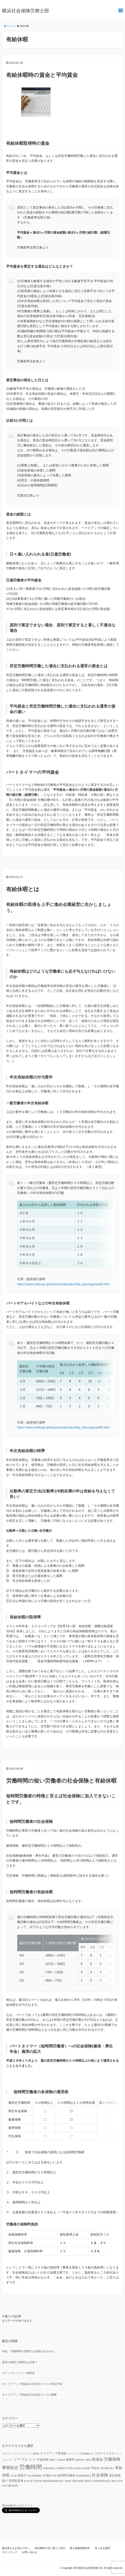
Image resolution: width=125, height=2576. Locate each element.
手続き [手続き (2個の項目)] (95, 2468)
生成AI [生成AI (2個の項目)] (47, 2475)
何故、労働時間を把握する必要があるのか (28, 2351)
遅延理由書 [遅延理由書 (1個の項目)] (77, 2481)
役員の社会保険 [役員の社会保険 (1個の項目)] (82, 2468)
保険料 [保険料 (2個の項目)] (70, 2459)
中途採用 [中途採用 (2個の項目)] (42, 2459)
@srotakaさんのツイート (17, 2505)
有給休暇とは (22, 889)
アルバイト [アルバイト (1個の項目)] (7, 2453)
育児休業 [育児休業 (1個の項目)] (38, 2481)
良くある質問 (102, 2548)
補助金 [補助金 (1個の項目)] (68, 2481)
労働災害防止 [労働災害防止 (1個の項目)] (49, 2468)
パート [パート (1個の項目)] (118, 2453)
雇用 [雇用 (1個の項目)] (113, 2481)
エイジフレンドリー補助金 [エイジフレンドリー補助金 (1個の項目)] (26, 2453)
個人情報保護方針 (80, 2548)
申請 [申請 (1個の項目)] (54, 2475)
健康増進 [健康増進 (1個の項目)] (79, 2460)
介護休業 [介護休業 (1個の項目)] (60, 2460)
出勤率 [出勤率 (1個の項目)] (88, 2460)
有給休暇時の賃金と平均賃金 (42, 75)
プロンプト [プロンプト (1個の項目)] (7, 2460)
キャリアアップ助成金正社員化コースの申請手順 (32, 2383)
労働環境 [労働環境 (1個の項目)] (60, 2468)
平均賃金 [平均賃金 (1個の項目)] (70, 2468)
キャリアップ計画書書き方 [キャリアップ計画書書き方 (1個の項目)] (80, 2453)
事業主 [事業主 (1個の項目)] (52, 2460)
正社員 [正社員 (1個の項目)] (13, 2475)
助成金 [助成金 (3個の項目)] (97, 2459)
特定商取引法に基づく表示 (50, 2548)
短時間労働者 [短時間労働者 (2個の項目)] (66, 2475)
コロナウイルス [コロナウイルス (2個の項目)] (104, 2453)
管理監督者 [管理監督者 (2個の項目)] (16, 2480)
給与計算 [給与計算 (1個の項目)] (28, 2481)
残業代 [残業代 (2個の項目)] (21, 2475)
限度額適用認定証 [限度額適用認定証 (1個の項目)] (102, 2481)
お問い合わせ (29, 2552)
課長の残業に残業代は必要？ (20, 2362)
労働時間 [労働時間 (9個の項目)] (30, 2467)
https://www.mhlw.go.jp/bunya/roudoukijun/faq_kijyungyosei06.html (63, 1284)
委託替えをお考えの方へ (16, 2548)
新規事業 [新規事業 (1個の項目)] (105, 2468)
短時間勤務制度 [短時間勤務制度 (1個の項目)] (83, 2475)
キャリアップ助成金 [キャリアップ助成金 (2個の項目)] (53, 2453)
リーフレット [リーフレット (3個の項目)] (25, 2459)
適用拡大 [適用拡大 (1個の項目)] (88, 2481)
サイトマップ (9, 2552)
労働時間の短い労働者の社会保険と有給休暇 (61, 1781)
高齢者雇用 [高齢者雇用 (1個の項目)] (12, 2485)
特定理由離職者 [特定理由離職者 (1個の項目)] (34, 2475)
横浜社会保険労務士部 (25, 10)
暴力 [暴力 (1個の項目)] (112, 2468)
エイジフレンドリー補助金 (18, 2373)
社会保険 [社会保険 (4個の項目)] (100, 2475)
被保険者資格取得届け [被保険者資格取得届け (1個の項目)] (53, 2481)
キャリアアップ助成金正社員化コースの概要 (29, 2394)
